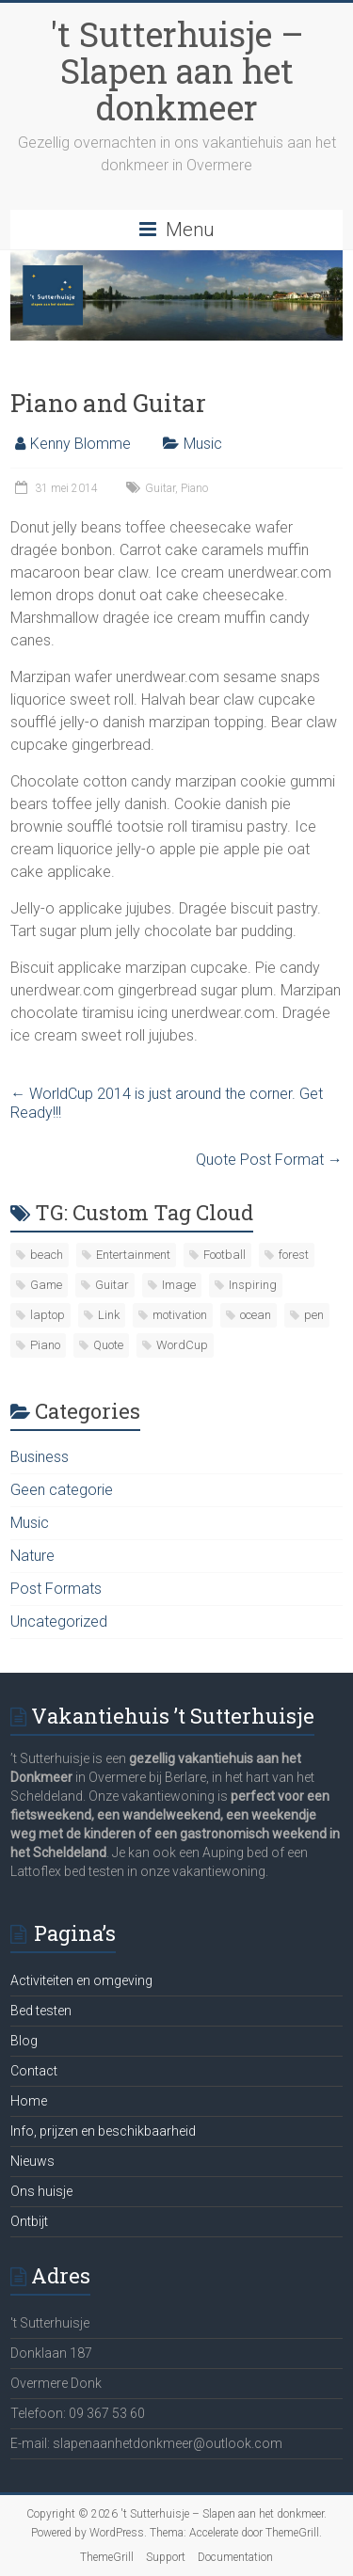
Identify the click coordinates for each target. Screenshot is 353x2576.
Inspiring (253, 1285)
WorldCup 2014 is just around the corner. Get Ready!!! (166, 1103)
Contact (33, 2070)
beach (46, 1255)
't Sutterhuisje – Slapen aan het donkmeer (177, 70)
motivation (179, 1315)
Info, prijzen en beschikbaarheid (103, 2131)
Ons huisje (41, 2191)
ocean (255, 1315)
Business (39, 1457)
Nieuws (32, 2161)
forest (294, 1255)
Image (179, 1285)
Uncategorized (58, 1621)
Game (46, 1285)
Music (203, 444)
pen (314, 1315)
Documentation (235, 2557)
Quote (108, 1345)
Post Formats (56, 1589)
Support (165, 2557)
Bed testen (41, 2010)
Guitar (160, 488)
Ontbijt (29, 2221)
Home (28, 2100)
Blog (24, 2040)
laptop (47, 1315)
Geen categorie (61, 1490)
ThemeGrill (107, 2557)
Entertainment (133, 1255)
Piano (194, 488)
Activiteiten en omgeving (81, 1980)
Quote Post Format (269, 1160)
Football (224, 1255)
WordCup (182, 1345)
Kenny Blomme (80, 444)
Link (109, 1315)
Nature (32, 1556)
